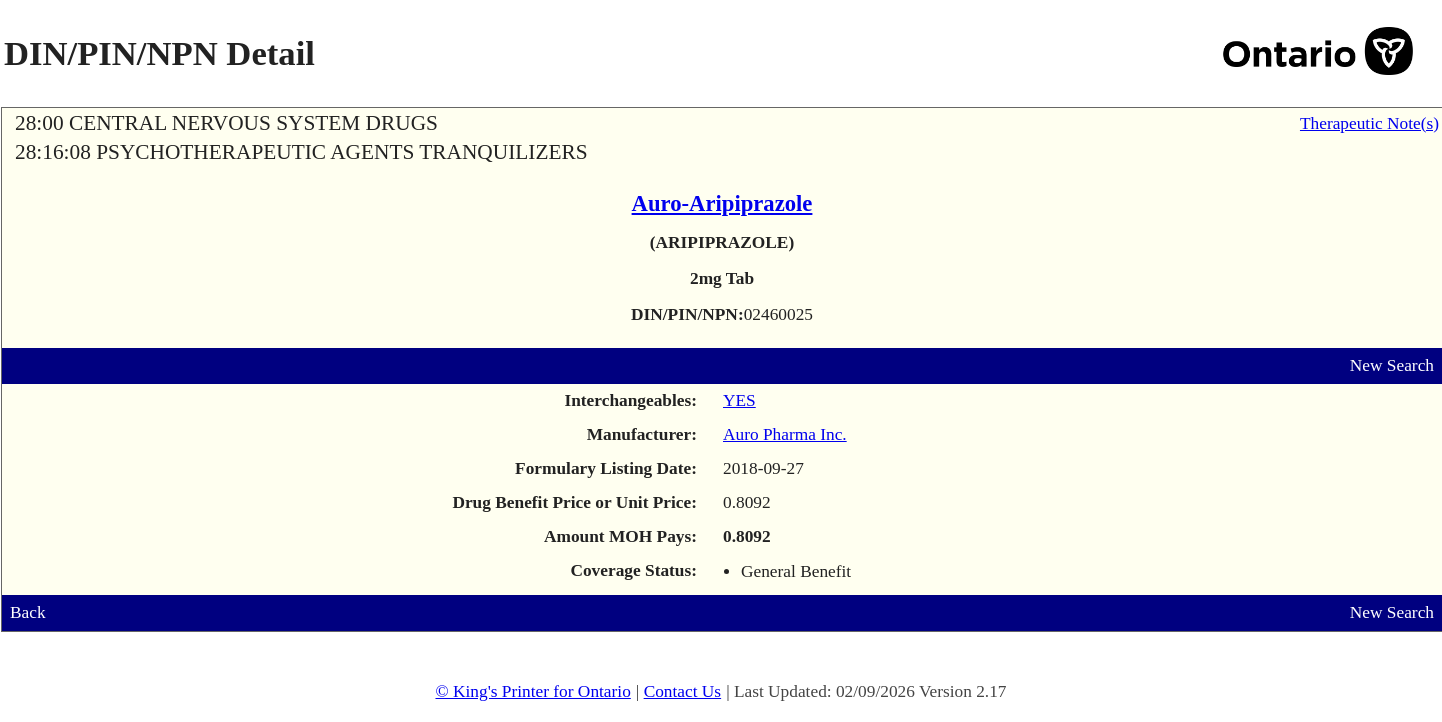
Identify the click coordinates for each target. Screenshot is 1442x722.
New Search (1392, 365)
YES (739, 400)
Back (28, 612)
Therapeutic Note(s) (1369, 123)
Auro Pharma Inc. (785, 434)
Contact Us (683, 691)
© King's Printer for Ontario (532, 691)
